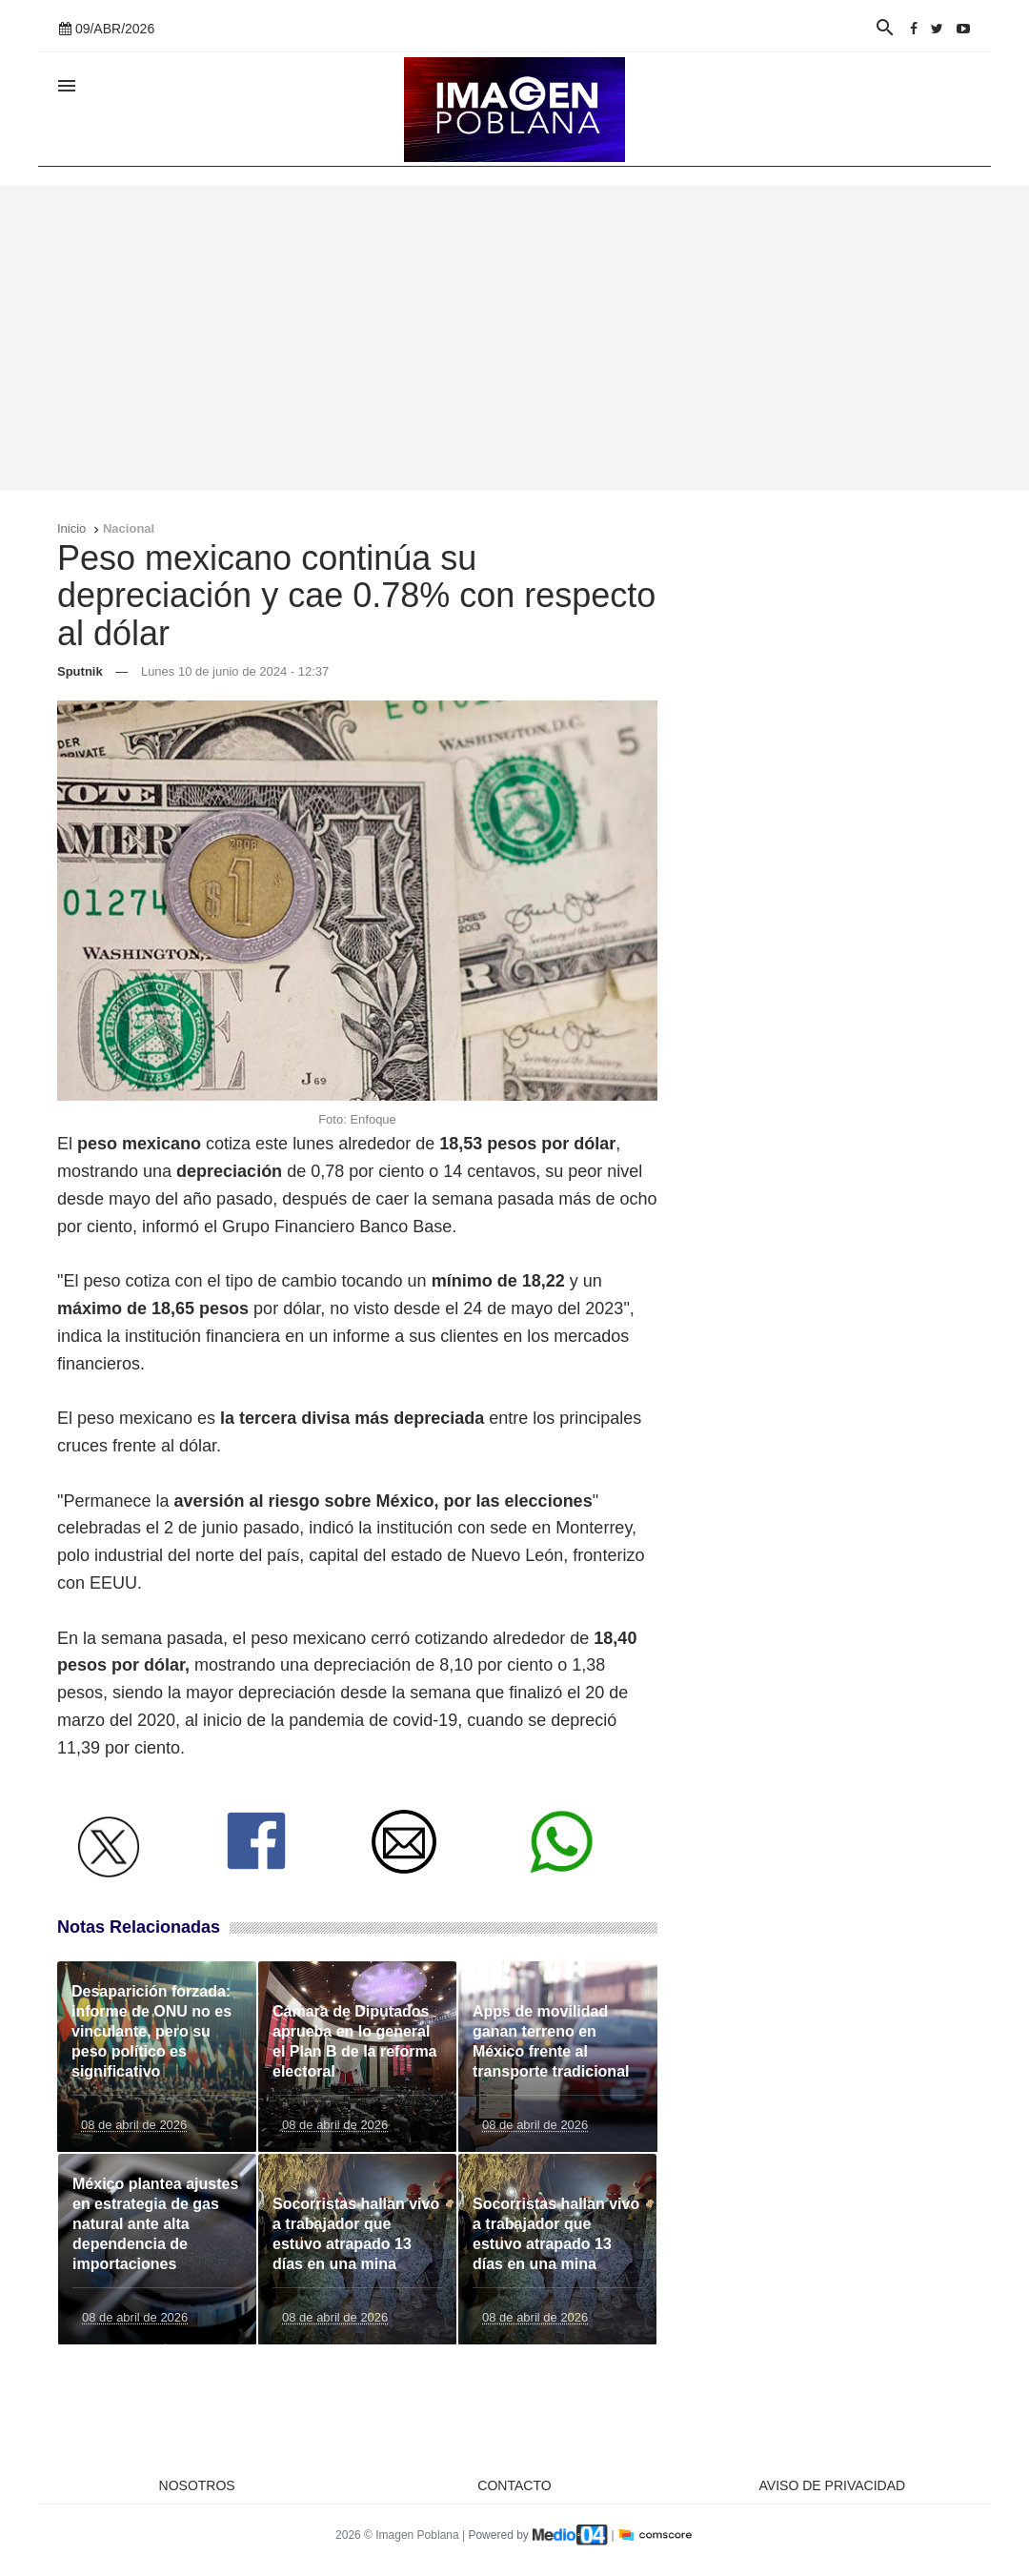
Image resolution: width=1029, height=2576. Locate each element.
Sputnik (80, 671)
